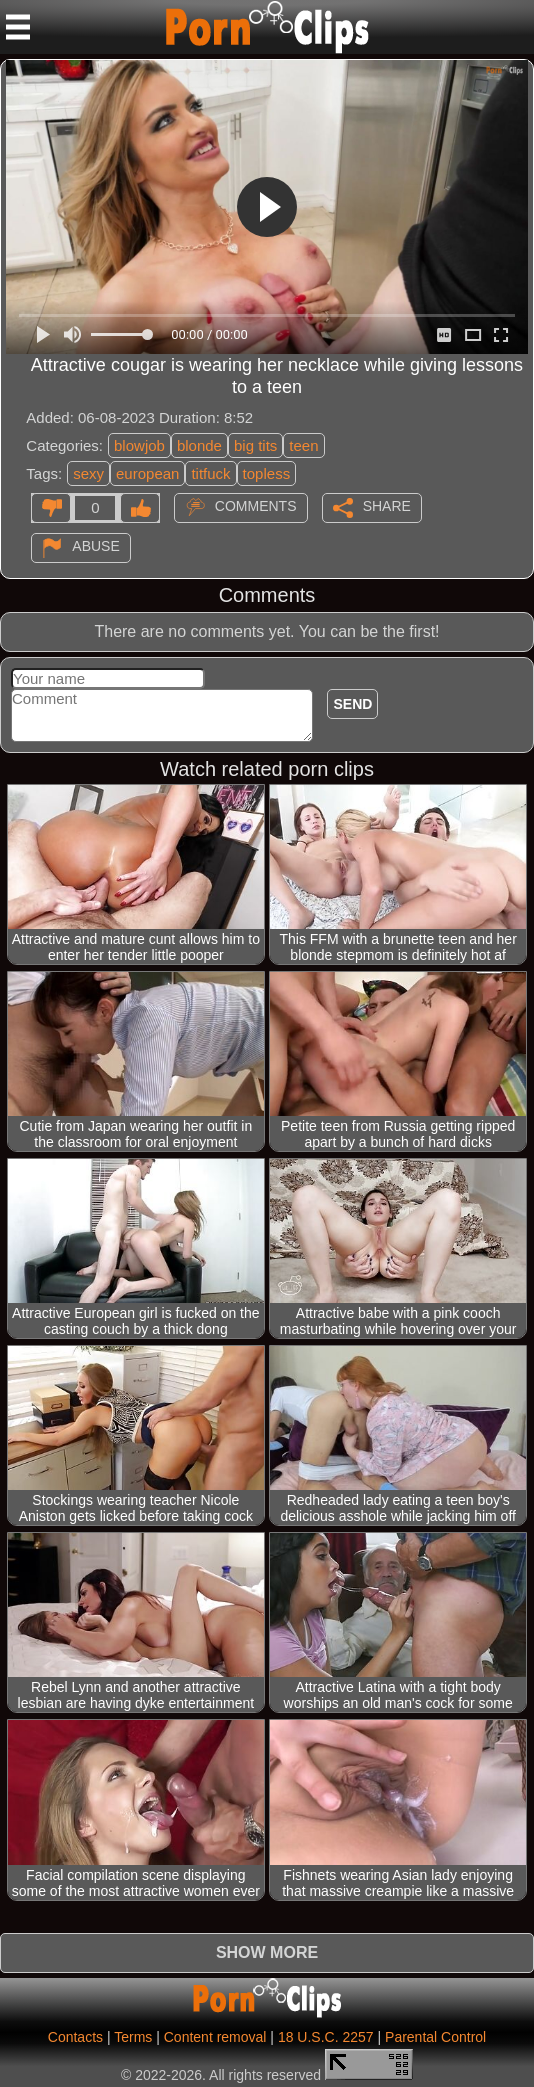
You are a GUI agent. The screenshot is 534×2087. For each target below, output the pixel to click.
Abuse (95, 546)
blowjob (139, 445)
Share (387, 506)
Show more (267, 1952)
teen (303, 445)
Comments (256, 506)
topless (267, 473)
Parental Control (435, 2037)
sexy (88, 473)
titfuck (210, 473)
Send (352, 704)
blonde (199, 445)
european (147, 473)
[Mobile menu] (18, 27)
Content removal (215, 2037)
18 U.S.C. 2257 (326, 2037)
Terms (133, 2037)
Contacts (75, 2037)
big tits (255, 445)
